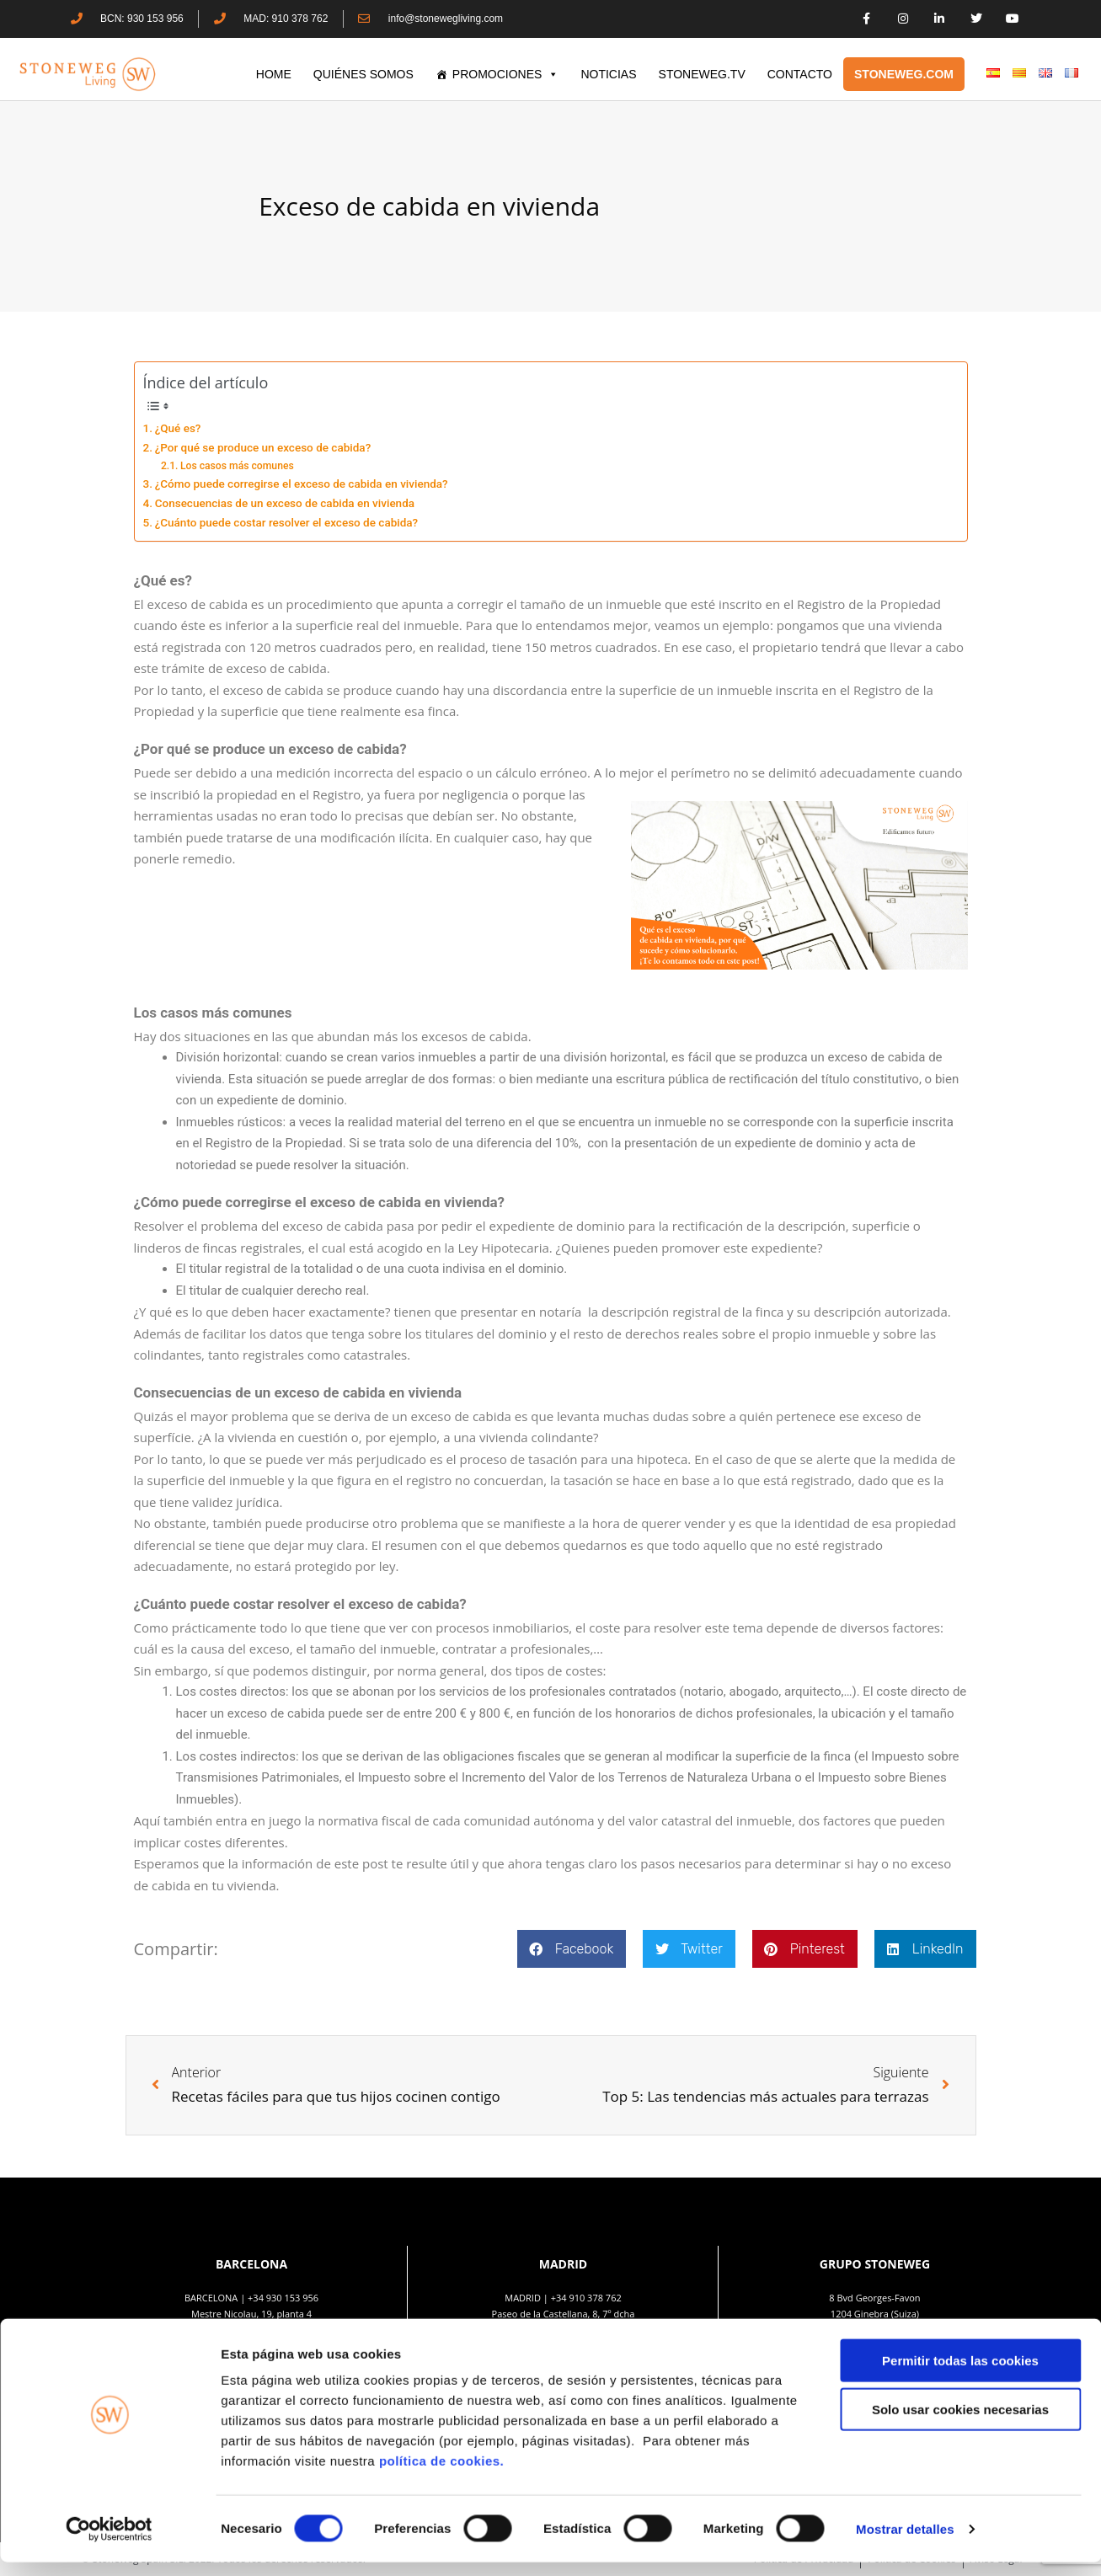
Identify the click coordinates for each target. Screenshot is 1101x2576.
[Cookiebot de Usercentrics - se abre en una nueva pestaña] (109, 2543)
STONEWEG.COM (904, 74)
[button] (571, 1949)
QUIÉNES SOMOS (363, 74)
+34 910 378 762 (586, 2297)
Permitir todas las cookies (960, 2374)
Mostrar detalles (905, 2543)
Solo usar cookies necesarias (960, 2424)
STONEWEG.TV (702, 74)
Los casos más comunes (237, 466)
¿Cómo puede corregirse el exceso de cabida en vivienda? (301, 483)
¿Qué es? (178, 428)
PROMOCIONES (505, 74)
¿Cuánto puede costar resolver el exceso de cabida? (287, 522)
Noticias (608, 74)
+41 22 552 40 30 (883, 2329)
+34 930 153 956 (283, 2297)
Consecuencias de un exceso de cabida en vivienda (284, 503)
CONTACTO (799, 74)
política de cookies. (443, 2474)
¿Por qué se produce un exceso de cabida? (263, 447)
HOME (273, 74)
